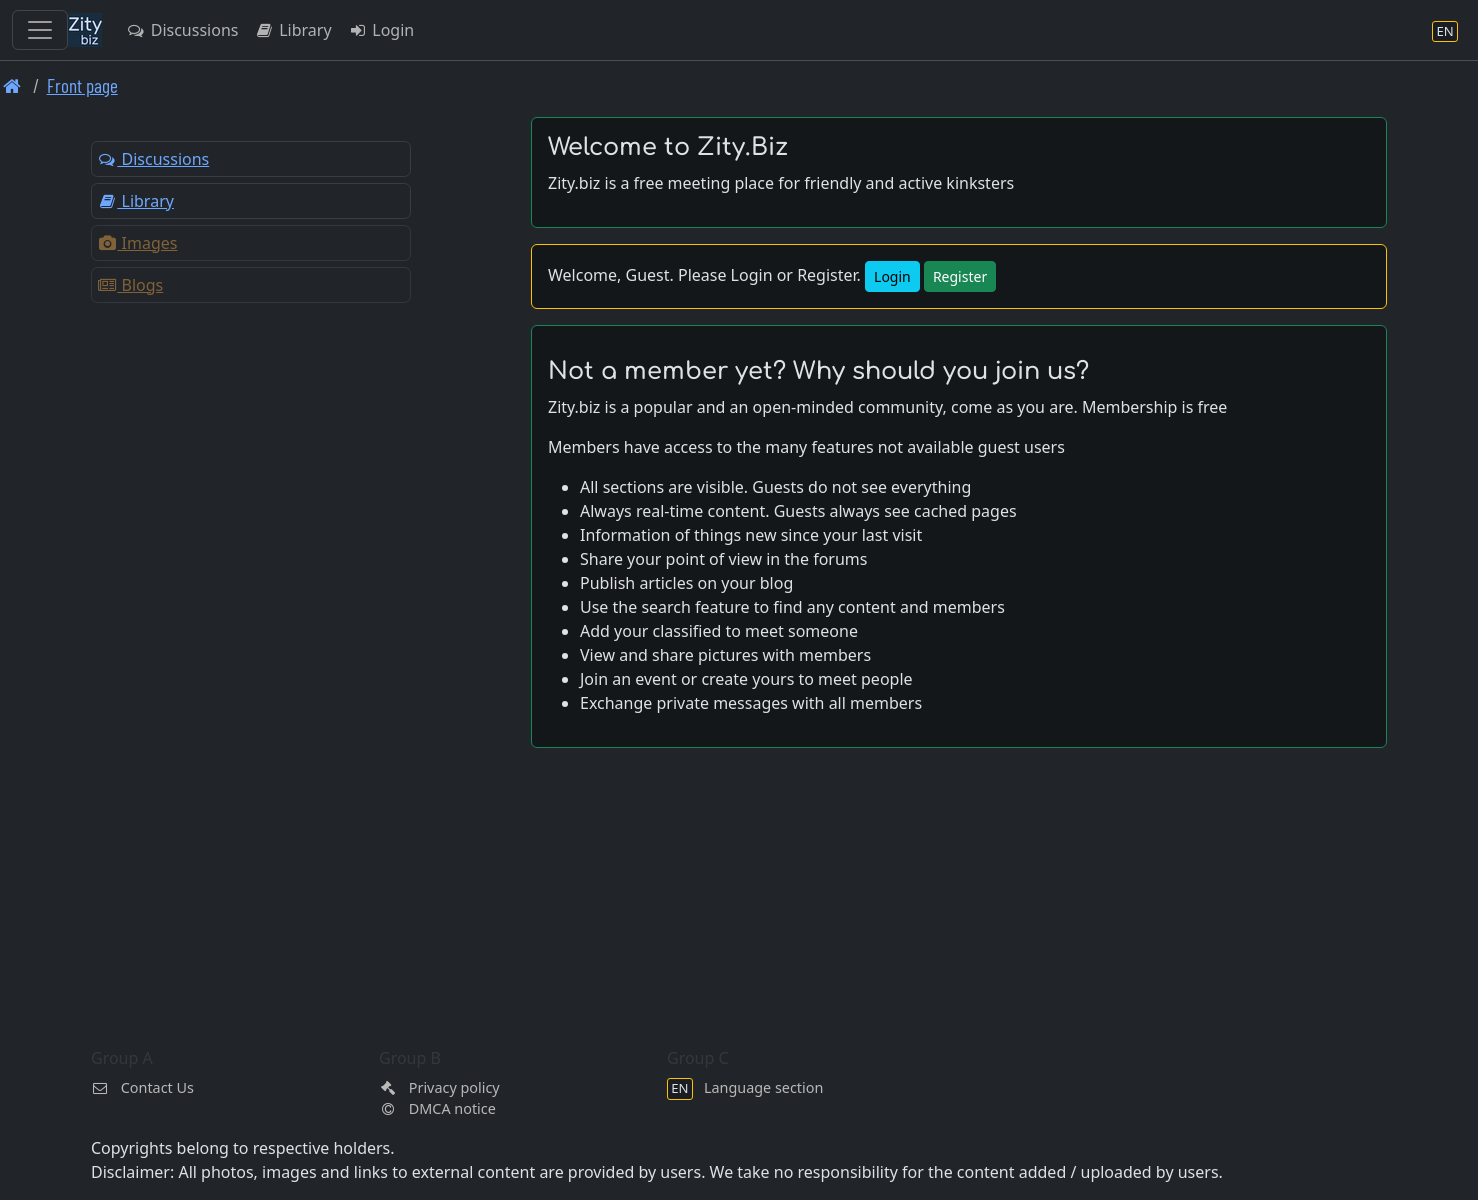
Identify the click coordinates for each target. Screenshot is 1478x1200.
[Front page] (12, 85)
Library (292, 30)
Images (137, 243)
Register (960, 276)
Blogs (130, 285)
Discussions (182, 30)
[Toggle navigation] (40, 30)
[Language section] (1445, 30)
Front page (82, 85)
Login (381, 30)
